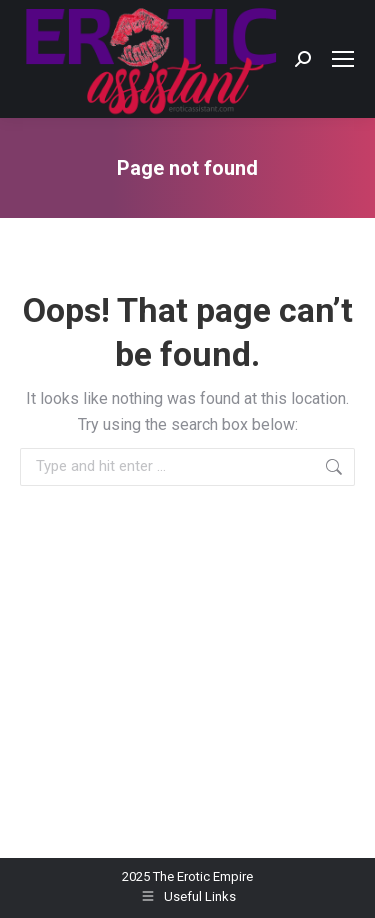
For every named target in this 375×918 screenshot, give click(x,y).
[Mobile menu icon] (343, 59)
